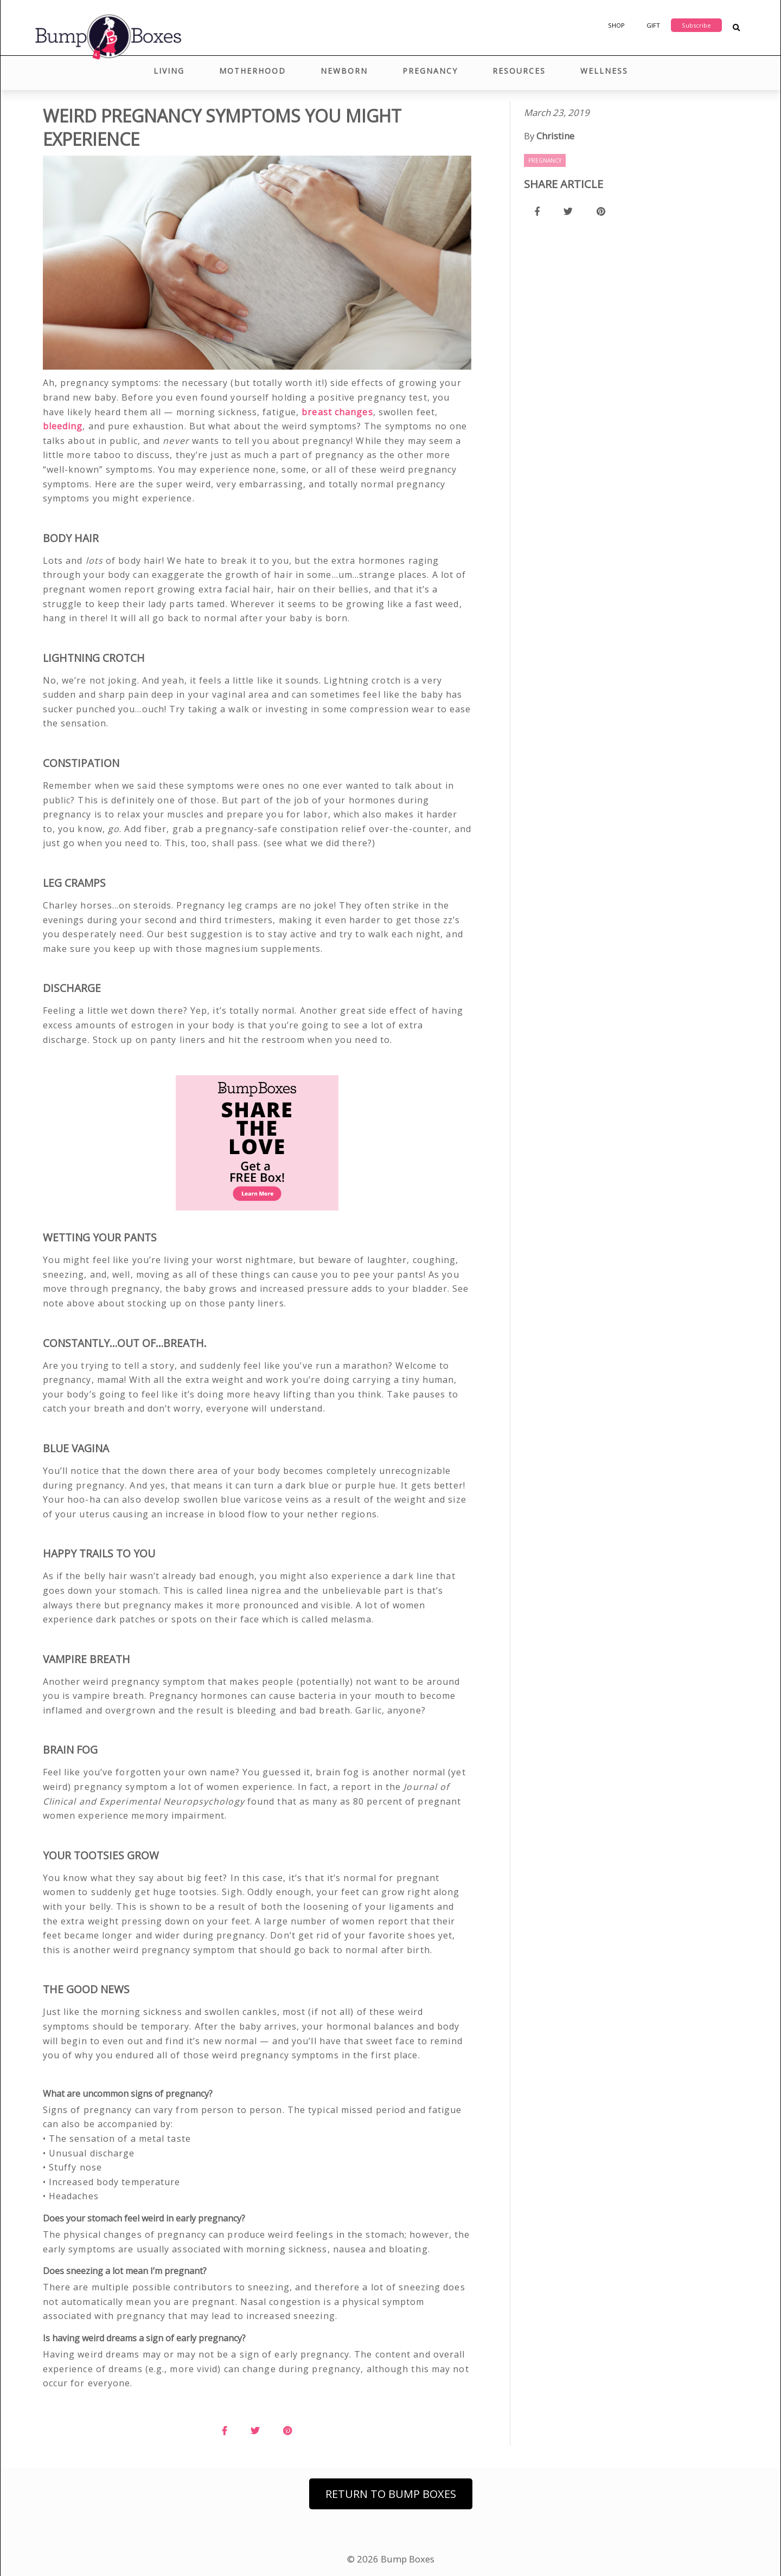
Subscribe (696, 25)
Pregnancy (430, 71)
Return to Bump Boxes (390, 2494)
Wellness (604, 71)
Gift (653, 25)
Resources (519, 71)
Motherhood (252, 71)
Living (168, 71)
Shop (616, 25)
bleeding (63, 426)
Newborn (344, 71)
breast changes (337, 412)
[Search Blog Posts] (736, 27)
